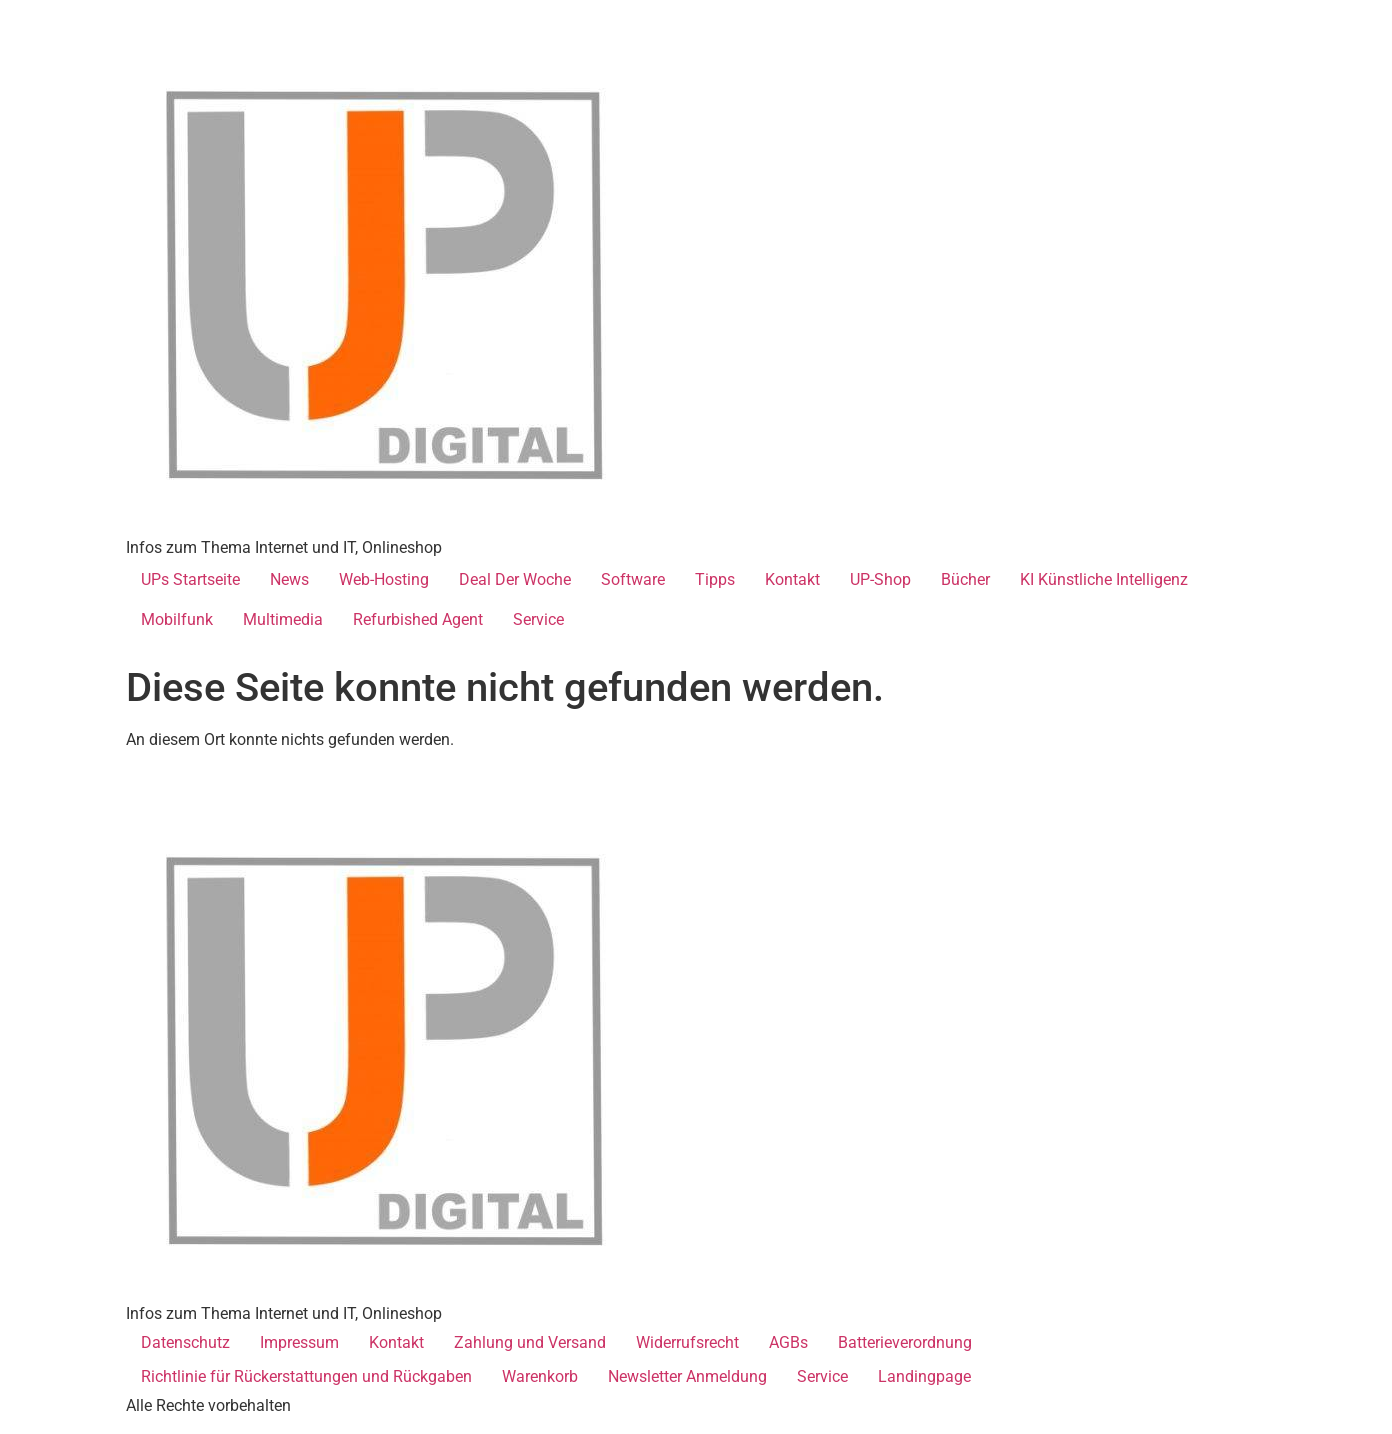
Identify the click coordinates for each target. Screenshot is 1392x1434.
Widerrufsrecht (687, 1342)
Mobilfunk (177, 619)
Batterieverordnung (905, 1342)
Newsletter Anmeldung (687, 1376)
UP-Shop (880, 579)
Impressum (299, 1342)
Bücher (965, 579)
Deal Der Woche (515, 579)
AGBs (788, 1342)
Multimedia (283, 619)
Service (538, 619)
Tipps (715, 579)
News (289, 579)
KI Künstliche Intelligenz (1104, 579)
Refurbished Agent (418, 619)
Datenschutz (185, 1342)
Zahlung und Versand (530, 1342)
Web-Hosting (384, 579)
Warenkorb (540, 1376)
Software (633, 579)
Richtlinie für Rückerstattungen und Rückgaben (306, 1376)
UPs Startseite (190, 579)
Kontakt (792, 579)
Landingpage (924, 1376)
